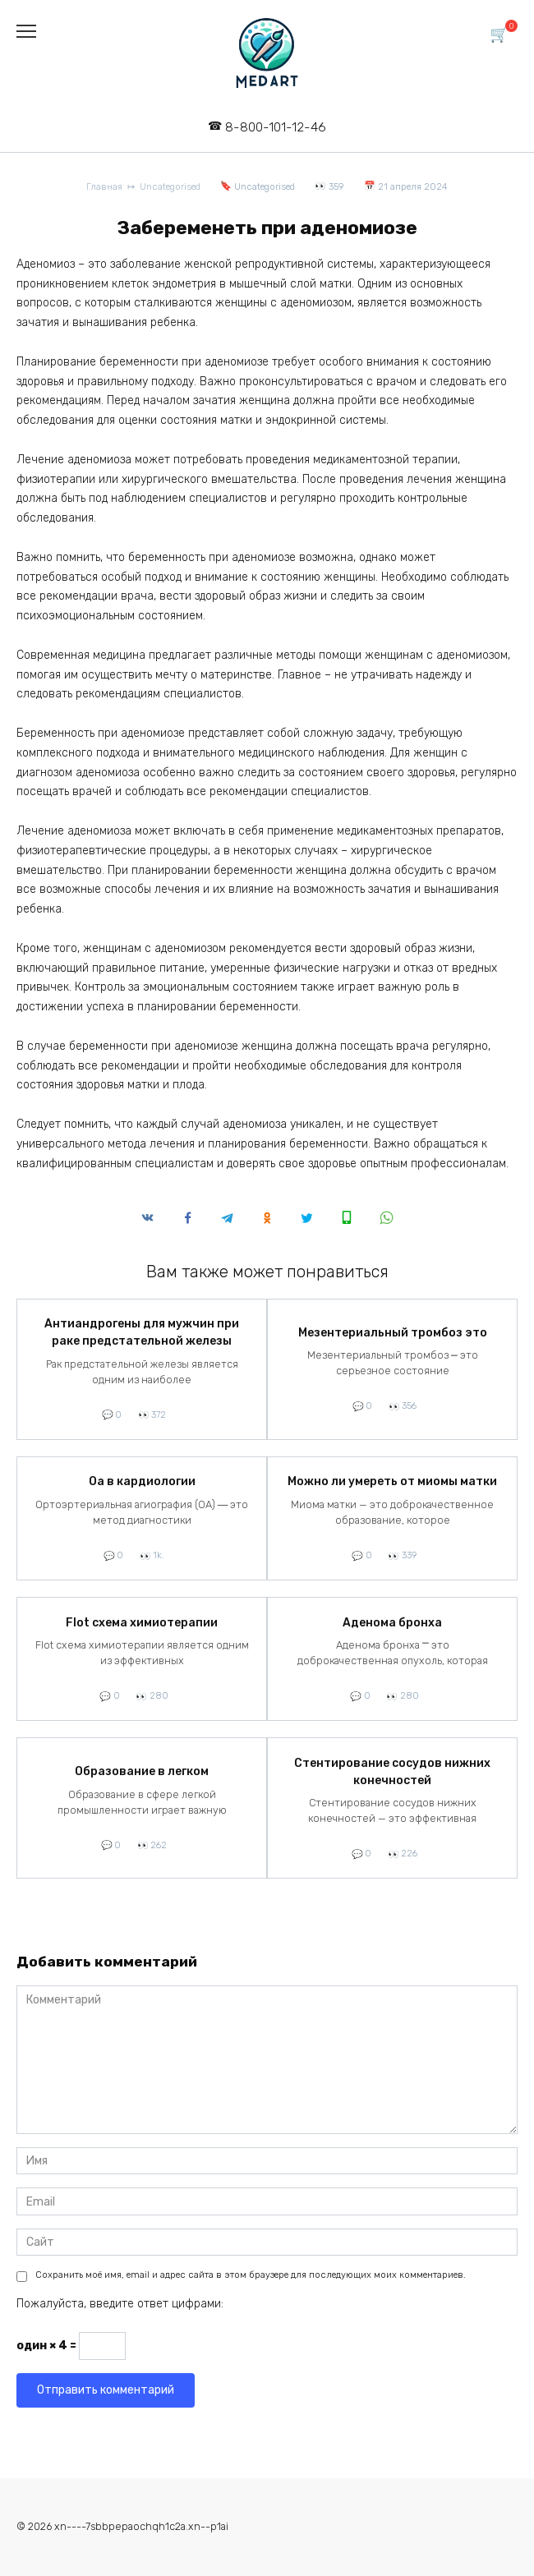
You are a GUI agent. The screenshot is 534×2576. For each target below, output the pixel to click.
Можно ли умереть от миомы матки (392, 1482)
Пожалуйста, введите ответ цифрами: (119, 2304)
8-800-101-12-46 (275, 127)
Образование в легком (142, 1772)
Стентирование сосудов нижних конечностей (392, 1771)
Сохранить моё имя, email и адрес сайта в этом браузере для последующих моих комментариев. (250, 2275)
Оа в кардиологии (142, 1482)
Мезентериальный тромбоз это (392, 1333)
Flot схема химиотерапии (142, 1623)
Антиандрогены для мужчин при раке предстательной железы (141, 1333)
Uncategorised (264, 187)
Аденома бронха (392, 1623)
